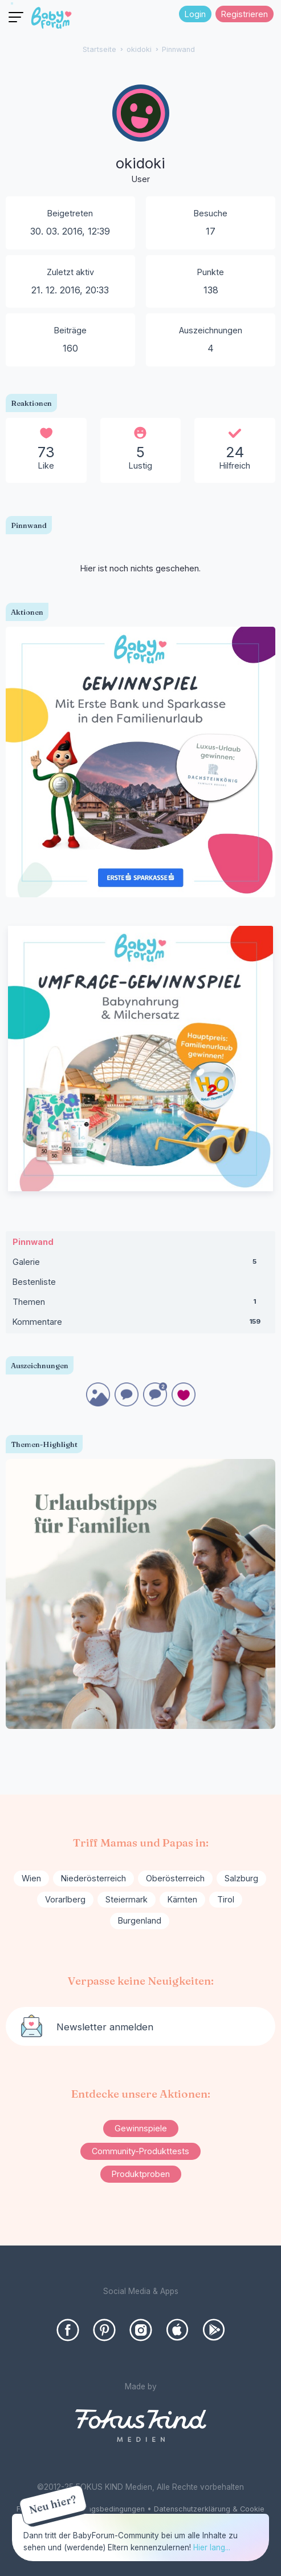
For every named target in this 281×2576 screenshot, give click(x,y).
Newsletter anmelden (104, 2027)
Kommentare (140, 1324)
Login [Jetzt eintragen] (195, 14)
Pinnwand (33, 1242)
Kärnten (182, 1899)
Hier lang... (211, 2547)
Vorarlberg (65, 1899)
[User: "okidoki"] (140, 135)
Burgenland (139, 1920)
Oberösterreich (175, 1878)
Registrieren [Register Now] (244, 14)
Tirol (225, 1899)
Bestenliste (34, 1282)
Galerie (140, 1264)
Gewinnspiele (141, 2128)
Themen (140, 1304)
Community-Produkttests (140, 2151)
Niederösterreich (93, 1878)
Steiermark (126, 1899)
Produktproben (141, 2174)
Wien (31, 1878)
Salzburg (241, 1878)
